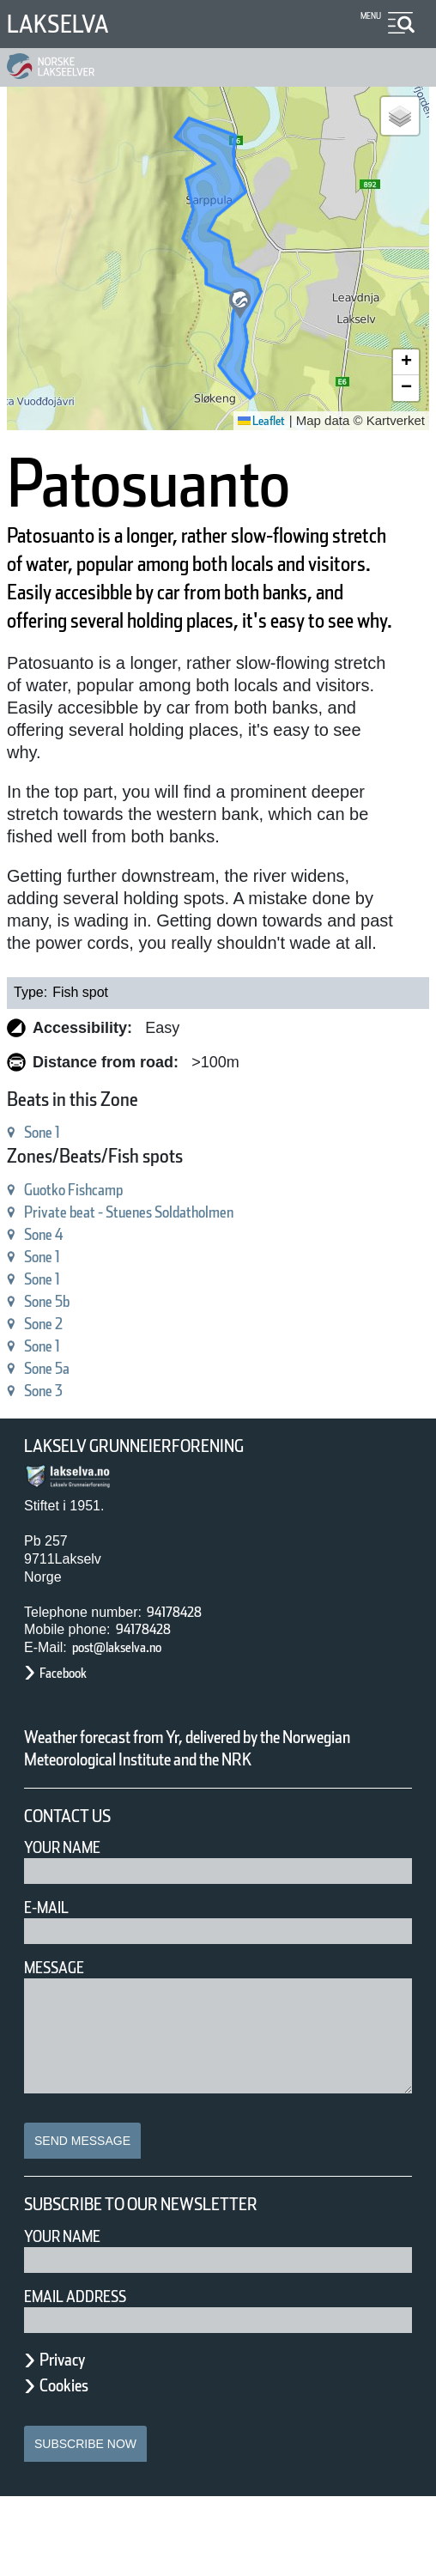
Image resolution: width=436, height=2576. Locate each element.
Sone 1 (50, 1189)
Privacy (70, 2438)
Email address (87, 2375)
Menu (368, 16)
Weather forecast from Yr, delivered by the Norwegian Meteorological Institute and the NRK (210, 1816)
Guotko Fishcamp (90, 1246)
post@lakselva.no (132, 1704)
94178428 (181, 1669)
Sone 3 (50, 1447)
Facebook (71, 1730)
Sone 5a (55, 1425)
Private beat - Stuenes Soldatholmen (165, 1269)
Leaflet (255, 420)
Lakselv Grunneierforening (158, 1503)
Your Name (70, 1926)
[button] (240, 304)
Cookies (72, 2464)
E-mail (50, 1987)
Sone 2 (50, 1380)
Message (61, 2047)
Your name (70, 2315)
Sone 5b (56, 1358)
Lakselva (66, 23)
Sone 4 (50, 1291)
